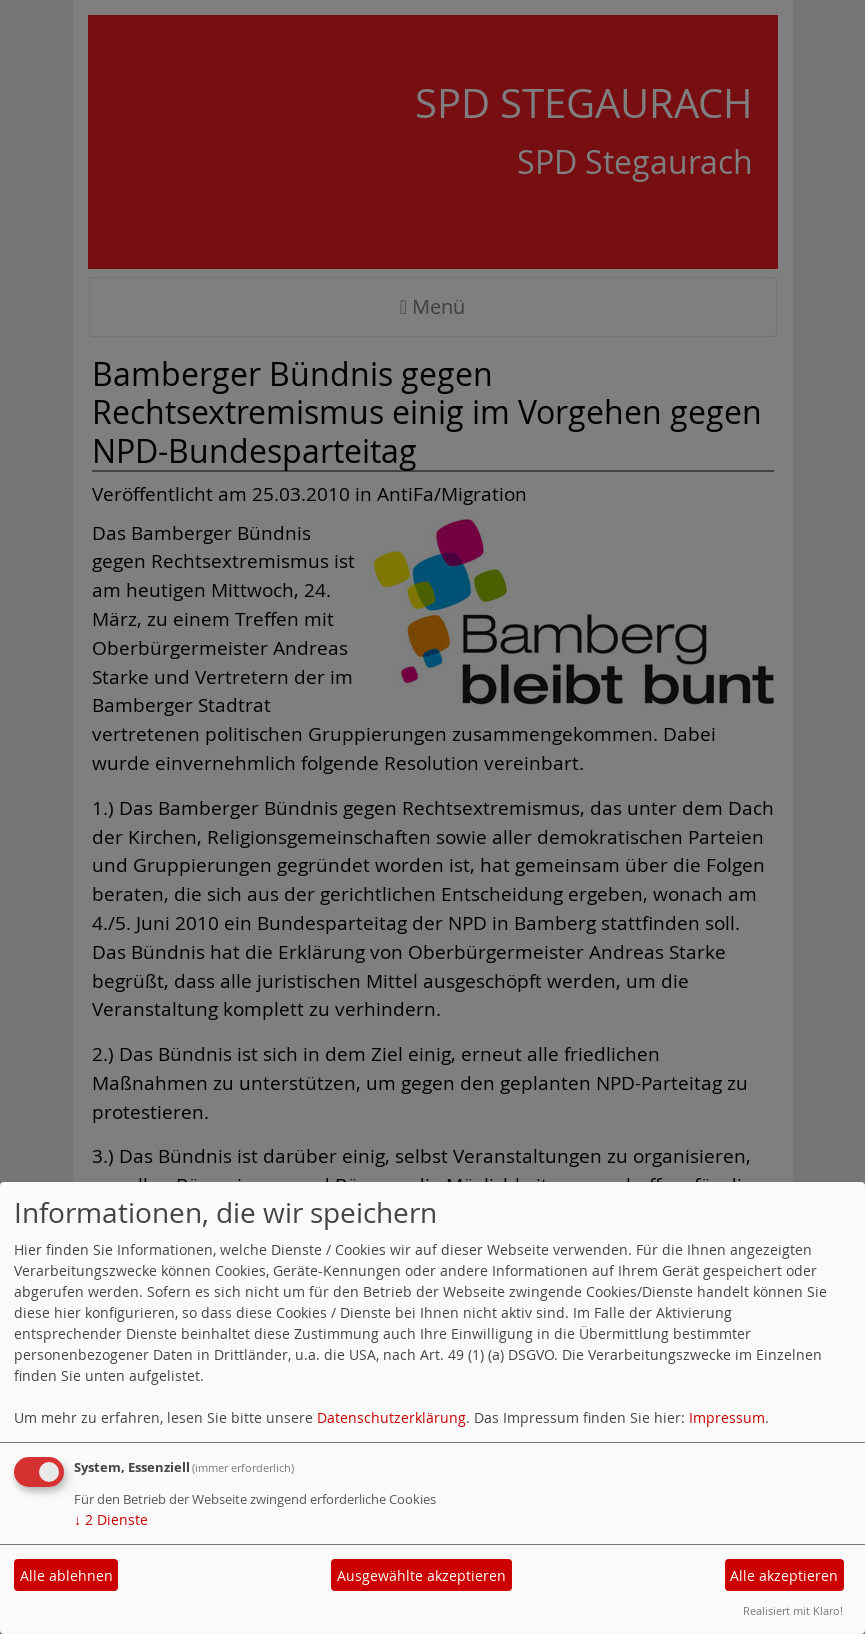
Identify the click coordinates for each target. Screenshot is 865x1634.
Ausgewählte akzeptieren (421, 1575)
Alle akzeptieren (784, 1575)
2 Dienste (111, 1519)
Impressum (727, 1417)
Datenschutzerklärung (391, 1417)
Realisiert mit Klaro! (793, 1610)
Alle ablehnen (66, 1575)
